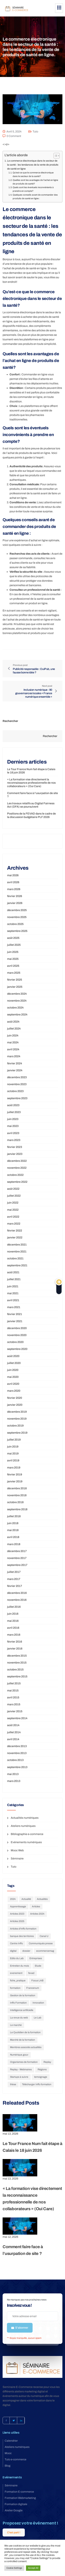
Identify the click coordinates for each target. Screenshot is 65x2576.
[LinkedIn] (21, 2420)
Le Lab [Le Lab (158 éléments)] (37, 2017)
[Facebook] (6, 2420)
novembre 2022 (17, 1167)
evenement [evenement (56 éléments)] (16, 1973)
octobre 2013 (15, 1760)
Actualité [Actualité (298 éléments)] (26, 1899)
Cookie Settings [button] (14, 2568)
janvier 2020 (14, 1404)
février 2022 (14, 1230)
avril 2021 (13, 1300)
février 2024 (14, 1063)
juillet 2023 (14, 1112)
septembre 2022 (17, 1181)
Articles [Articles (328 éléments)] (36, 1906)
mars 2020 (13, 1390)
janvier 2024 (14, 1070)
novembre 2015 (17, 1662)
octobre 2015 (15, 1669)
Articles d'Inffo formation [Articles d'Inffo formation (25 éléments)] (23, 1928)
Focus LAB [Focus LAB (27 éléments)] (37, 1980)
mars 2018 (13, 1544)
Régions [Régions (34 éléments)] (42, 2069)
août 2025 (13, 937)
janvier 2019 (14, 1481)
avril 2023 (13, 1133)
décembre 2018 (17, 1488)
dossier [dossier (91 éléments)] (26, 1951)
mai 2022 (13, 1209)
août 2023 (13, 1105)
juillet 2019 (14, 1439)
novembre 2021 (17, 1251)
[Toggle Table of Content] (55, 156)
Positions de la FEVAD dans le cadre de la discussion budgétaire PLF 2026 (31, 815)
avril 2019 (13, 1460)
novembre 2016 (17, 1599)
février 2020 (14, 1397)
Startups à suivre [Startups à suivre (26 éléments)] (19, 2077)
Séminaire (17, 1858)
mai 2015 (13, 1690)
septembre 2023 (17, 1098)
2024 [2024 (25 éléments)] (13, 1899)
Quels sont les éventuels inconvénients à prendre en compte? (33, 189)
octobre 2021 (15, 1258)
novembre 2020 (17, 1335)
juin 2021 (12, 1286)
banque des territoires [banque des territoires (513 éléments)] (22, 1936)
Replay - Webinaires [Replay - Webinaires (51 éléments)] (21, 2069)
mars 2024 (13, 1056)
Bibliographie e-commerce (27, 1834)
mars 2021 (13, 1307)
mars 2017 (13, 1579)
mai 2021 (13, 1293)
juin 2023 (12, 1119)
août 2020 (13, 1356)
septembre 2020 (17, 1348)
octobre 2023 (15, 1091)
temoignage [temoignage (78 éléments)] (40, 2077)
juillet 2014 (14, 1732)
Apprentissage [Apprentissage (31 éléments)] (18, 1906)
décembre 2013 (17, 1746)
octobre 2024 (15, 1007)
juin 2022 (12, 1202)
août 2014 (13, 1725)
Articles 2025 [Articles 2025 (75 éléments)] (17, 1921)
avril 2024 (13, 1049)
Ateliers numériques (23, 1825)
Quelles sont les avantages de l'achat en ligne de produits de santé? (35, 182)
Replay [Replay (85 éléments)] (47, 2062)
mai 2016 (13, 1620)
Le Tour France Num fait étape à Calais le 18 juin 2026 (31, 771)
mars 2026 (13, 889)
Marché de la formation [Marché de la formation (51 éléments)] (22, 2040)
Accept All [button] (33, 2568)
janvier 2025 (14, 986)
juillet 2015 (14, 1683)
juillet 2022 (14, 1195)
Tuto (35, 131)
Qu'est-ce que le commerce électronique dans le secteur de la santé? (33, 174)
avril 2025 (13, 965)
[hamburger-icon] (59, 8)
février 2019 (14, 1474)
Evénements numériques (26, 1842)
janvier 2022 (14, 1237)
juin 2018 (12, 1523)
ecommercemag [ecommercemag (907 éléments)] (45, 1951)
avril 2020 (13, 1383)
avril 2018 (13, 1537)
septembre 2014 (17, 1718)
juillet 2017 (14, 1571)
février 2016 (14, 1641)
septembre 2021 (17, 1265)
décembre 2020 (17, 1328)
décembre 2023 (17, 1077)
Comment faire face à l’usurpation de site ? (32, 795)
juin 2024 (12, 1035)
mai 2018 (13, 1530)
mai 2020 (13, 1376)
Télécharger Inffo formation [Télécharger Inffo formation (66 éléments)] (36, 2084)
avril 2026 (13, 882)
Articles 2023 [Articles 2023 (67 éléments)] (17, 1913)
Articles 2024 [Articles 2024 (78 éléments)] (37, 1913)
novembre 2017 (17, 1558)
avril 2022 (13, 1216)
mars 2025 (13, 972)
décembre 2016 (17, 1592)
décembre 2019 (17, 1411)
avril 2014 (13, 1739)
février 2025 (14, 979)
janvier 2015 (14, 1711)
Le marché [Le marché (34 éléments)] (16, 2025)
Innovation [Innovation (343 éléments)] (38, 2002)
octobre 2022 (15, 1174)
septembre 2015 (17, 1676)
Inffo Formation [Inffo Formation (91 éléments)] (18, 2002)
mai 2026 (13, 875)
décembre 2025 (17, 910)
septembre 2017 (17, 1564)
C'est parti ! (13, 2532)
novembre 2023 (17, 1084)
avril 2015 (13, 1697)
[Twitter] (13, 2420)
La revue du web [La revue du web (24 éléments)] (19, 2017)
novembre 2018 (17, 1495)
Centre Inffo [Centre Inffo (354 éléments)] (16, 1943)
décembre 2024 (17, 993)
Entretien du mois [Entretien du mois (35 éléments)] (19, 1966)
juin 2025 (12, 951)
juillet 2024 (14, 1028)
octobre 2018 (15, 1502)
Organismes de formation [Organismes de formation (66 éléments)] (24, 2062)
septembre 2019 (17, 1432)
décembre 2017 (17, 1551)
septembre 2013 (17, 1767)
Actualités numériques (24, 1817)
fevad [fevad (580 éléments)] (31, 1973)
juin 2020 (12, 1369)
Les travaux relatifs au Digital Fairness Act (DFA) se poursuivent (30, 805)
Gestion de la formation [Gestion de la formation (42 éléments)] (22, 1995)
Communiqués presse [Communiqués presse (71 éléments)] (41, 1943)
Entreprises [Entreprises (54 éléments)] (35, 1958)
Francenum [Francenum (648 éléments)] (32, 1988)
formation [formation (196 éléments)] (15, 1988)
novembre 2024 (17, 1000)
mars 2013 (13, 1781)
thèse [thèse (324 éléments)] (13, 2084)
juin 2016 (12, 1613)
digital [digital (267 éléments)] (13, 1951)
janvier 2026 (14, 903)
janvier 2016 (14, 1648)
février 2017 (14, 1585)
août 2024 (13, 1021)
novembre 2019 (17, 1418)
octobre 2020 (15, 1342)
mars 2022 (13, 1223)
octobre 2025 (15, 924)
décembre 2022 (17, 1160)
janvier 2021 (14, 1321)
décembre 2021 (17, 1244)
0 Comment (14, 136)
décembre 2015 (17, 1655)
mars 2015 (13, 1704)
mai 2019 (13, 1453)
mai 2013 (13, 1774)
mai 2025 (13, 958)
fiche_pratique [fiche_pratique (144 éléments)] (17, 1980)
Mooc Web (17, 1850)
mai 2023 (13, 1126)
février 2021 (14, 1314)
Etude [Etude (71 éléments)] (38, 1966)
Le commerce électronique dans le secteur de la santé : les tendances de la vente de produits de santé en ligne (32, 164)
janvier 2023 (14, 1153)
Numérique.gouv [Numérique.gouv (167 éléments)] (19, 2054)
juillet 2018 (14, 1516)
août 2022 (13, 1188)
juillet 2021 (14, 1279)
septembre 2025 (17, 930)
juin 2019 (12, 1446)
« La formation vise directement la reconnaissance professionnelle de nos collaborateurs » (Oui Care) (31, 782)
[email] (32, 2316)
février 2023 (14, 1146)
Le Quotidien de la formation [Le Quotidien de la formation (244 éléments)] (25, 2032)
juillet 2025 (14, 944)
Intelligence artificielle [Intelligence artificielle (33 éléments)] (21, 2010)
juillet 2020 (14, 1363)
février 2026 (14, 896)
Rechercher (10, 721)
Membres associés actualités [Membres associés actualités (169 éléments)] (25, 2047)
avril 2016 (13, 1627)
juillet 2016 (14, 1606)
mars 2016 (13, 1634)
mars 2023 (13, 1140)
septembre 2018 (17, 1509)
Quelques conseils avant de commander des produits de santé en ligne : (35, 197)
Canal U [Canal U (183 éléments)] (44, 1936)
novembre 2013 (17, 1753)
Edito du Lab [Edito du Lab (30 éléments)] (17, 1958)
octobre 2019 (15, 1425)
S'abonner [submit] (19, 2327)
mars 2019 (13, 1467)
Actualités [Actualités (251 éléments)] (42, 1899)
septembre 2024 (17, 1014)
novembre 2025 (17, 917)
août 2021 (13, 1272)
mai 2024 (13, 1042)
